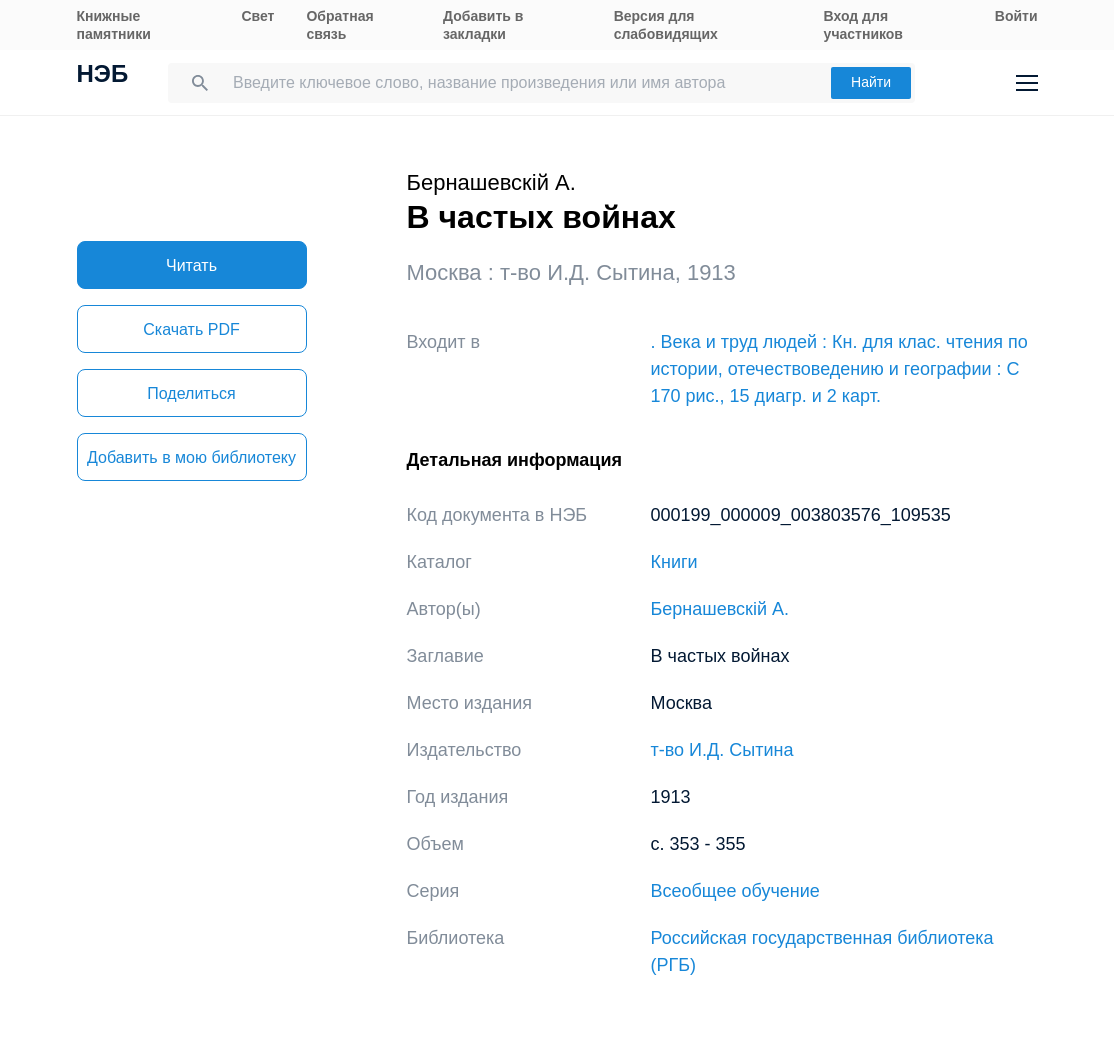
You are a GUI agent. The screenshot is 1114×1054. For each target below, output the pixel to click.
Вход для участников (863, 25)
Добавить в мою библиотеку (191, 457)
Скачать (191, 329)
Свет (257, 16)
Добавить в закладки (483, 25)
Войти (1016, 16)
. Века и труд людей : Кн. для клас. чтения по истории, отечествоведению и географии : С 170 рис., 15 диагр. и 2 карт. (839, 369)
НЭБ (103, 76)
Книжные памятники (114, 25)
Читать (191, 265)
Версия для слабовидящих (666, 25)
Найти (871, 82)
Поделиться (191, 393)
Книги (674, 562)
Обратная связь (339, 25)
